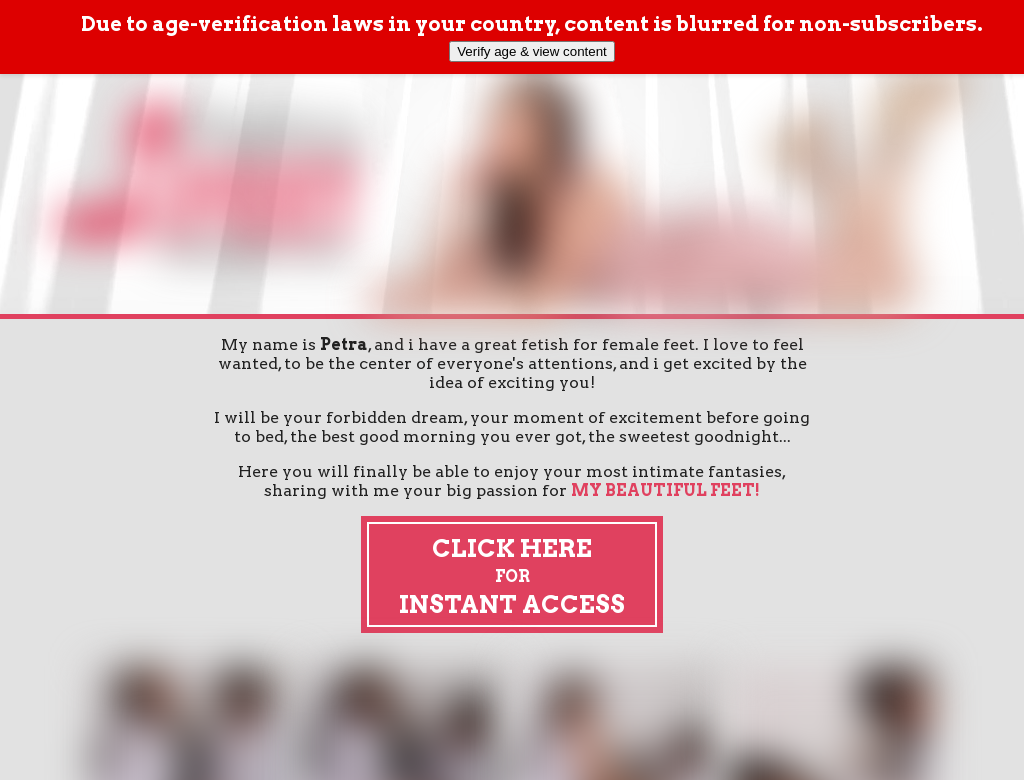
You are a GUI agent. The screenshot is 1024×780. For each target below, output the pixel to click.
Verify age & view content (532, 51)
